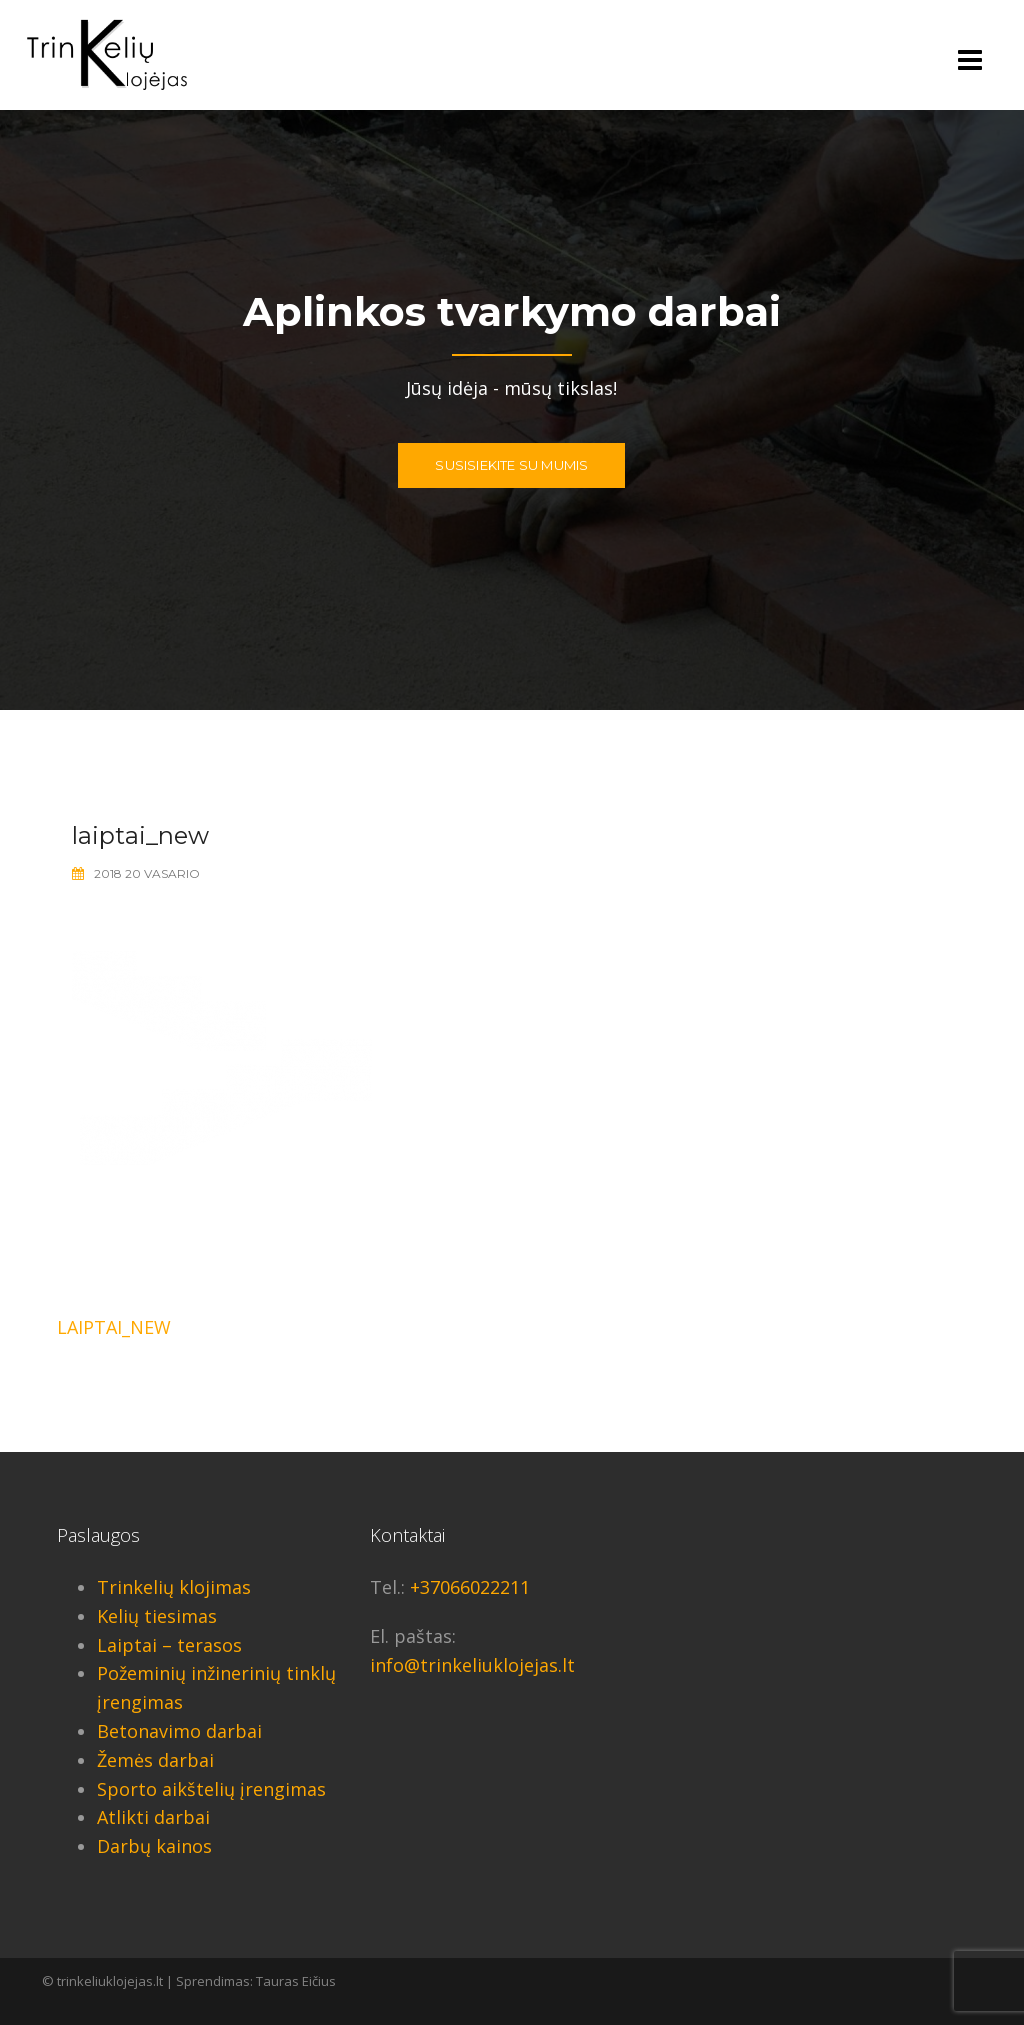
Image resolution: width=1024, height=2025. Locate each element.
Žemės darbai (155, 1760)
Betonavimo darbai (179, 1731)
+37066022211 (470, 1587)
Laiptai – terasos (169, 1645)
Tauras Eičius (296, 1981)
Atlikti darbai (153, 1817)
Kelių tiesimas (157, 1616)
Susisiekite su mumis (511, 465)
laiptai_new (114, 1327)
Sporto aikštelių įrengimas (211, 1789)
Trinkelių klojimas (174, 1587)
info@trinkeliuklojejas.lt (472, 1665)
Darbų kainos (154, 1846)
